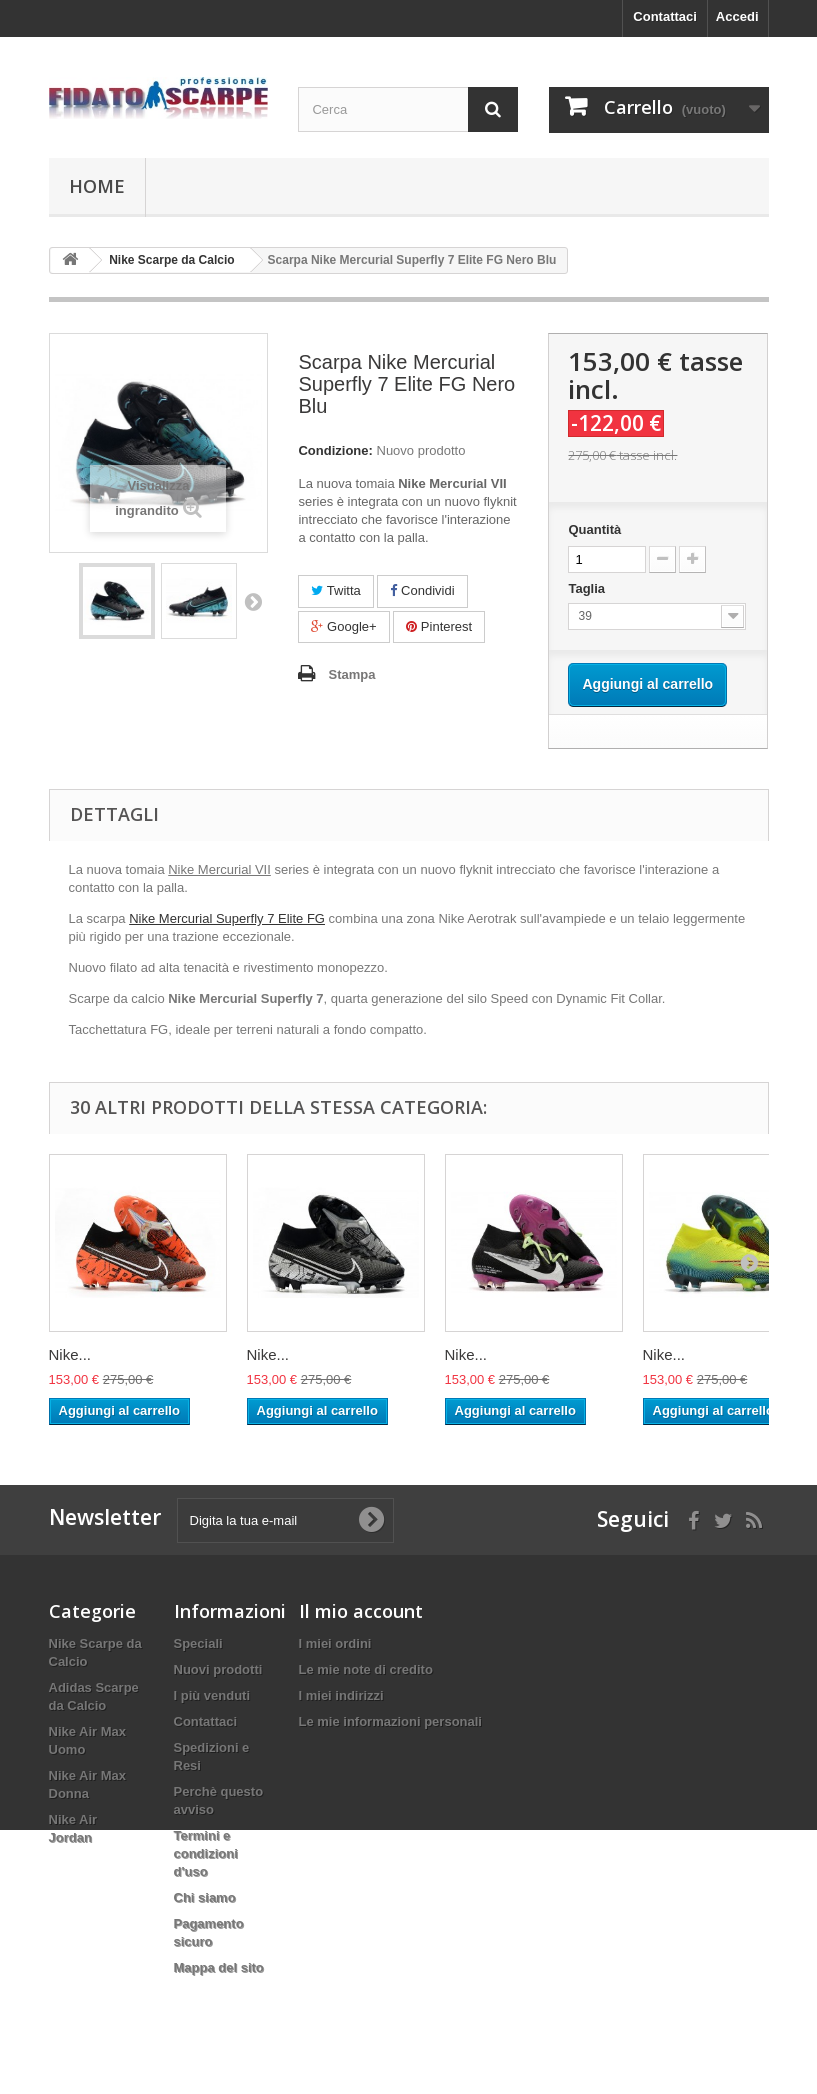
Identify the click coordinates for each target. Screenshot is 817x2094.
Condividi (422, 590)
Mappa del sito (219, 1967)
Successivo (253, 601)
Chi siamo (205, 1897)
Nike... (70, 1354)
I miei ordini (335, 1643)
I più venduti (212, 1695)
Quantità (594, 529)
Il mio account (361, 1611)
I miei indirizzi (341, 1695)
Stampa (351, 674)
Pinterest (439, 626)
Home (97, 186)
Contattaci (665, 16)
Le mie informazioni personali (390, 1721)
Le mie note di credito (366, 1669)
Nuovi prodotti (218, 1669)
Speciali (198, 1643)
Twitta (335, 590)
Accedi (737, 16)
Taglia (588, 588)
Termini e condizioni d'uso (206, 1853)
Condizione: (335, 450)
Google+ (343, 626)
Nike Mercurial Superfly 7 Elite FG (227, 918)
